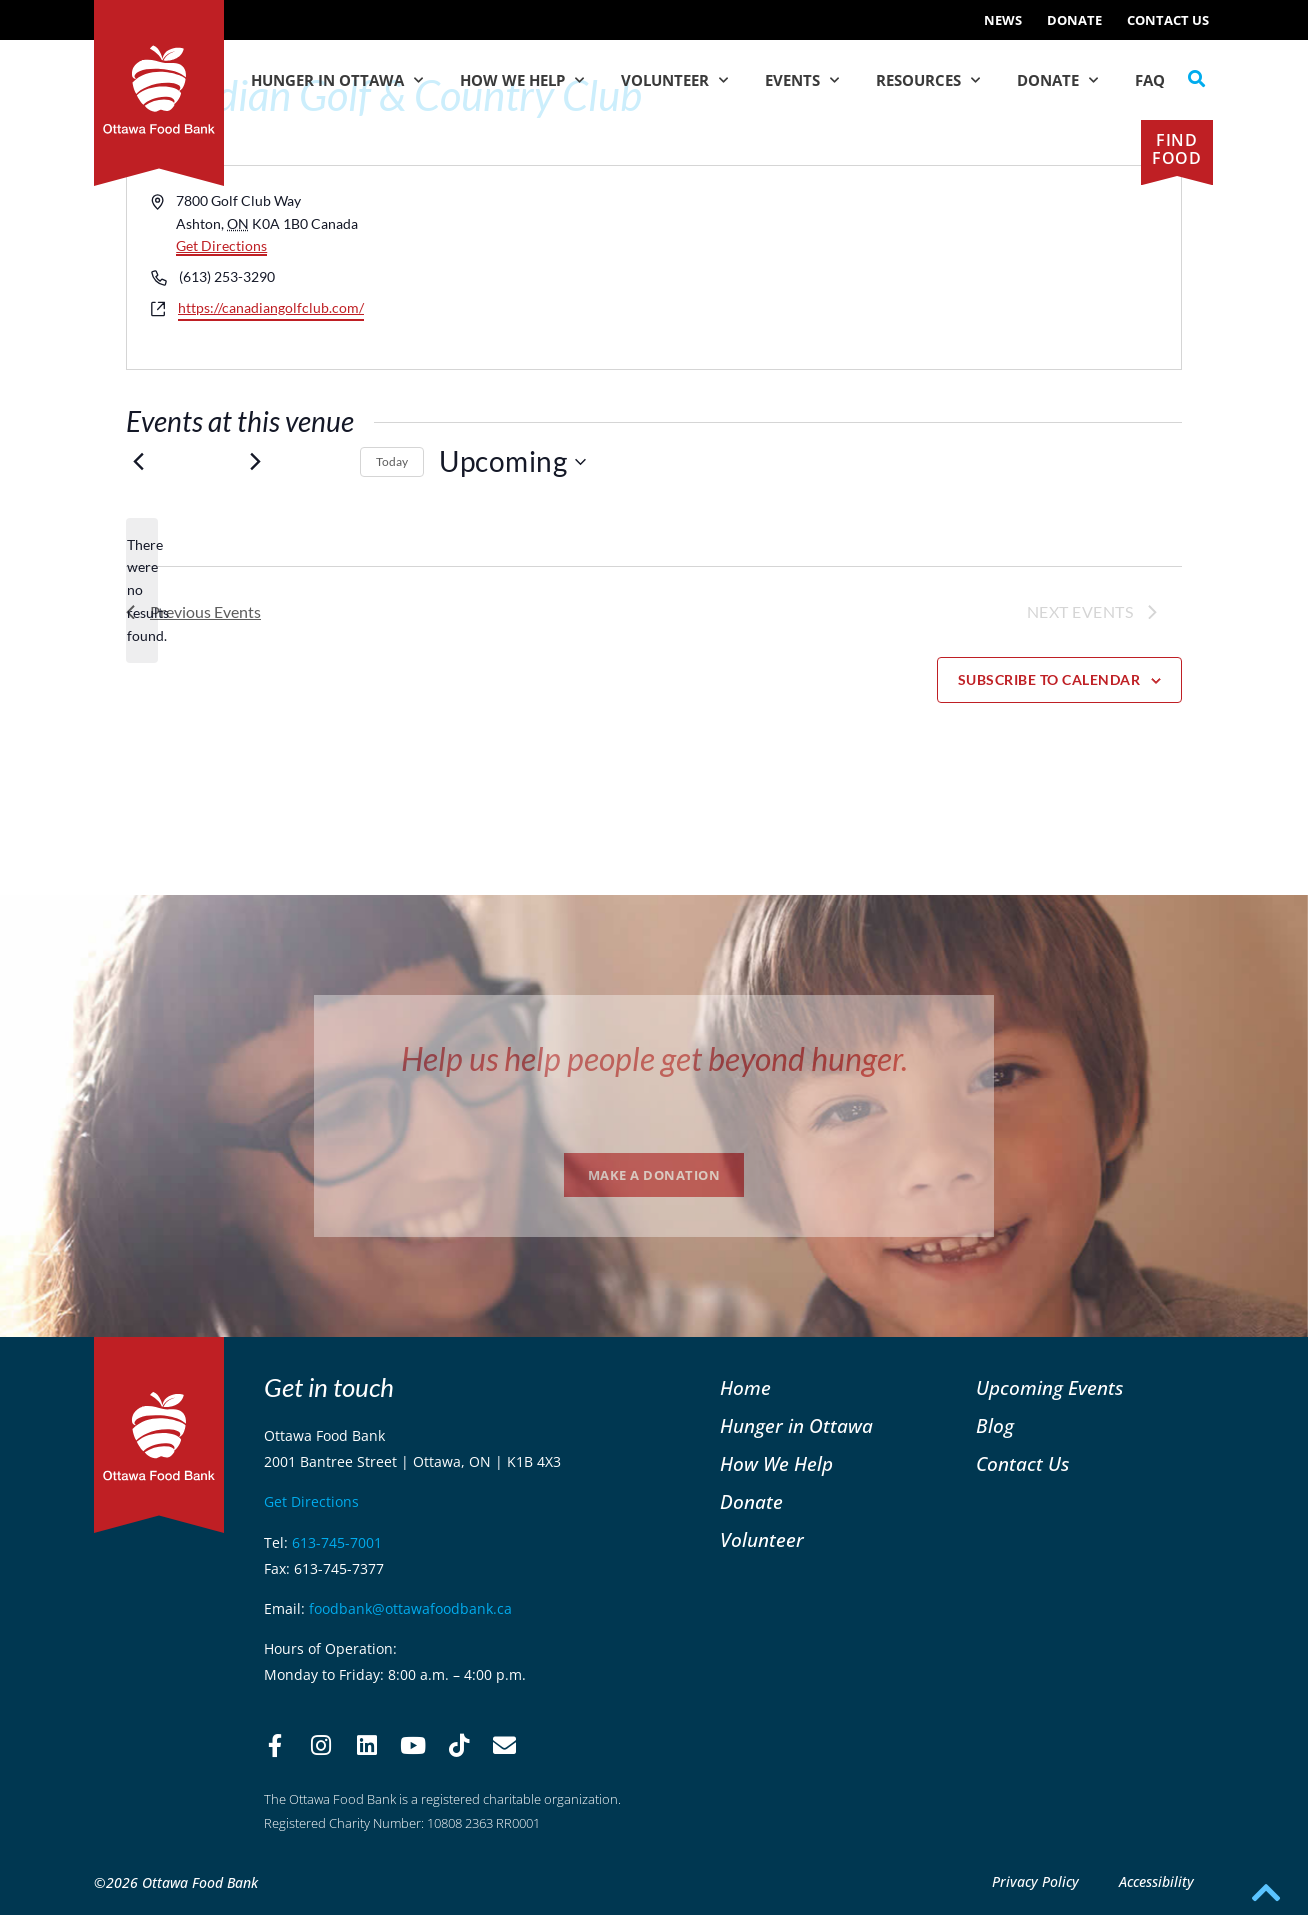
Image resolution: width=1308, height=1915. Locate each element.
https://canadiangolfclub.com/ (271, 307)
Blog (995, 1425)
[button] (1197, 79)
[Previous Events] (138, 462)
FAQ (1150, 80)
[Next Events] (255, 462)
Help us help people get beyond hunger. (654, 1058)
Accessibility (1156, 1881)
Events (802, 80)
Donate (1074, 20)
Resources (928, 80)
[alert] (142, 590)
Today (392, 461)
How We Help (522, 80)
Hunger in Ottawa (337, 80)
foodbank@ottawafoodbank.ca (410, 1608)
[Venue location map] (916, 267)
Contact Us (1168, 20)
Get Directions (221, 245)
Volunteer (674, 80)
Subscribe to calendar (1049, 679)
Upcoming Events (1049, 1387)
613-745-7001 (337, 1542)
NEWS (1003, 20)
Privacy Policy (1035, 1881)
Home (745, 1387)
